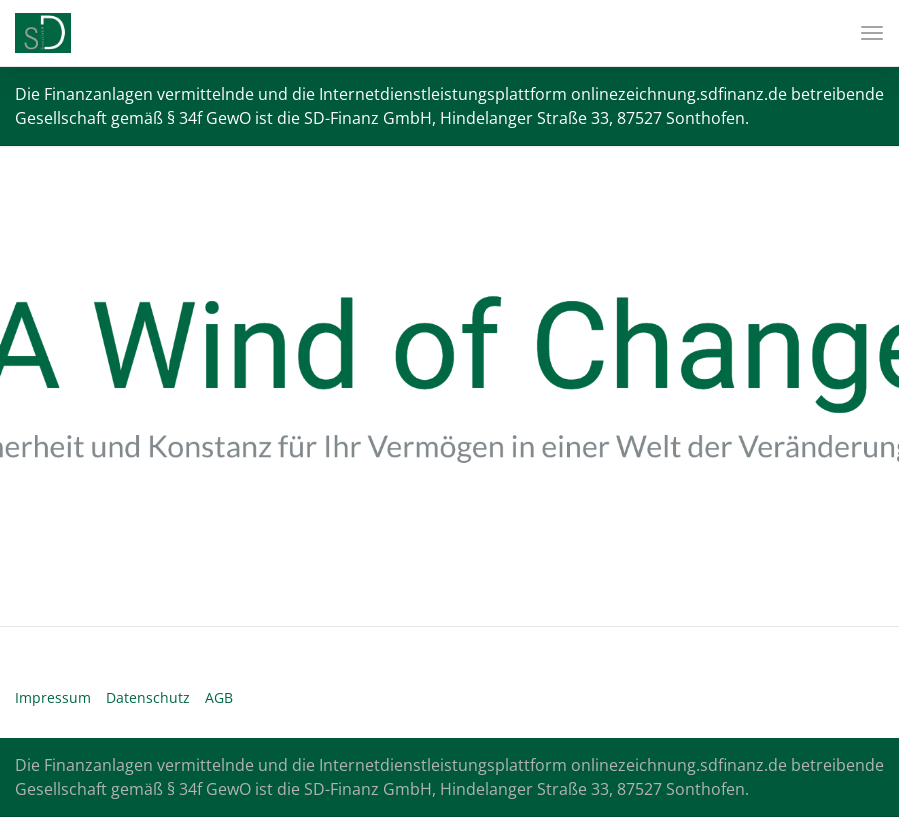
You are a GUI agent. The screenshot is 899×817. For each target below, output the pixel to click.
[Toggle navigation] (864, 33)
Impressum (53, 697)
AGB (219, 697)
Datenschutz (148, 697)
